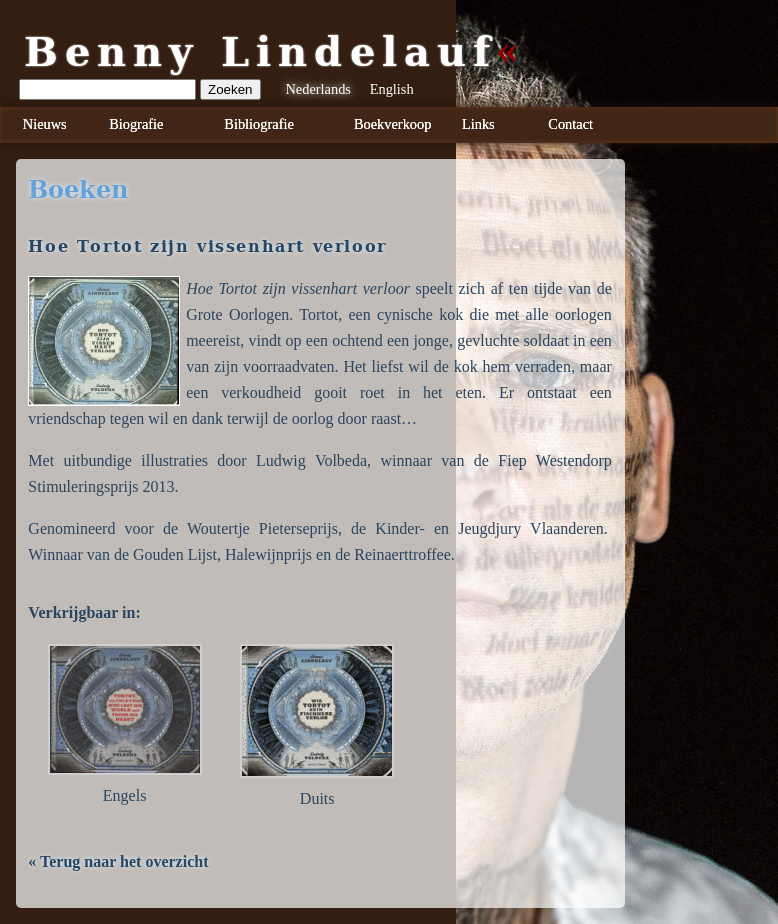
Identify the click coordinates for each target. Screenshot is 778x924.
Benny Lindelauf (261, 52)
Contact (570, 124)
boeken (78, 190)
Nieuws (45, 124)
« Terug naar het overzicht (118, 861)
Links (478, 124)
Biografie (136, 124)
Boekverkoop (393, 124)
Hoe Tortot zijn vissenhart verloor (207, 246)
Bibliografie (259, 124)
